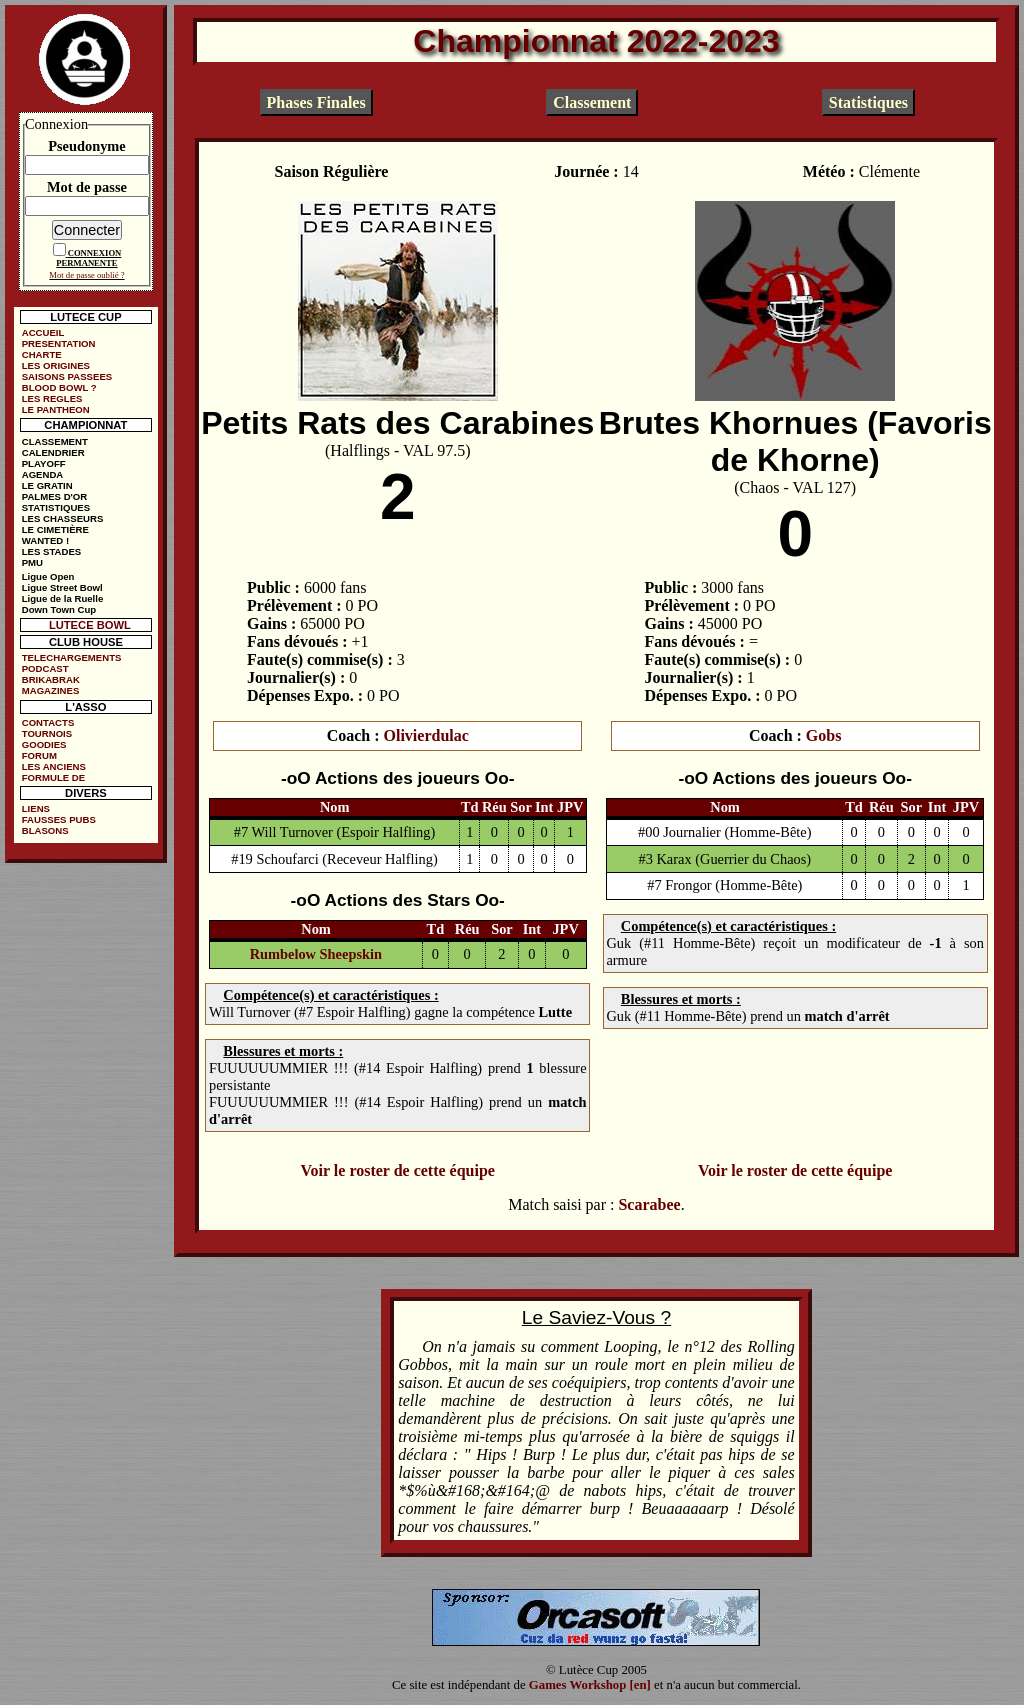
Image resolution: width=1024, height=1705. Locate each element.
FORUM (39, 755)
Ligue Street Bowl (62, 587)
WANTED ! (45, 540)
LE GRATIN (47, 485)
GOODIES (44, 744)
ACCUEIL (43, 332)
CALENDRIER (53, 452)
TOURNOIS (47, 733)
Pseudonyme (87, 146)
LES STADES (52, 551)
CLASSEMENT (55, 441)
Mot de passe (87, 187)
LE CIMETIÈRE (55, 529)
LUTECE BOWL (90, 625)
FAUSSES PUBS (59, 819)
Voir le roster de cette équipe (397, 1170)
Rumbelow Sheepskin (316, 954)
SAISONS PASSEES (67, 376)
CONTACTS (48, 722)
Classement (592, 102)
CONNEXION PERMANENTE (88, 258)
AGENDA (43, 474)
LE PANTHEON (56, 409)
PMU (32, 562)
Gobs (824, 735)
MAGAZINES (51, 690)
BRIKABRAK (51, 679)
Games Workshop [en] (590, 1685)
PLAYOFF (44, 463)
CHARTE (42, 354)
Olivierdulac (426, 735)
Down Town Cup (59, 609)
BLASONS (45, 830)
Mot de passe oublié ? (86, 275)
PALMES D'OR (55, 496)
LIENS (36, 808)
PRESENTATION (59, 343)
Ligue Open (48, 576)
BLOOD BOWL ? (59, 387)
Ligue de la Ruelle (63, 598)
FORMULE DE (53, 777)
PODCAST (45, 668)
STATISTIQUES (56, 507)
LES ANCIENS (54, 766)
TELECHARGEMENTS (72, 657)
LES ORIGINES (56, 365)
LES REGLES (52, 398)
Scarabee (649, 1204)
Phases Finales (316, 102)
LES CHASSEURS (63, 518)
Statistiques (868, 102)
